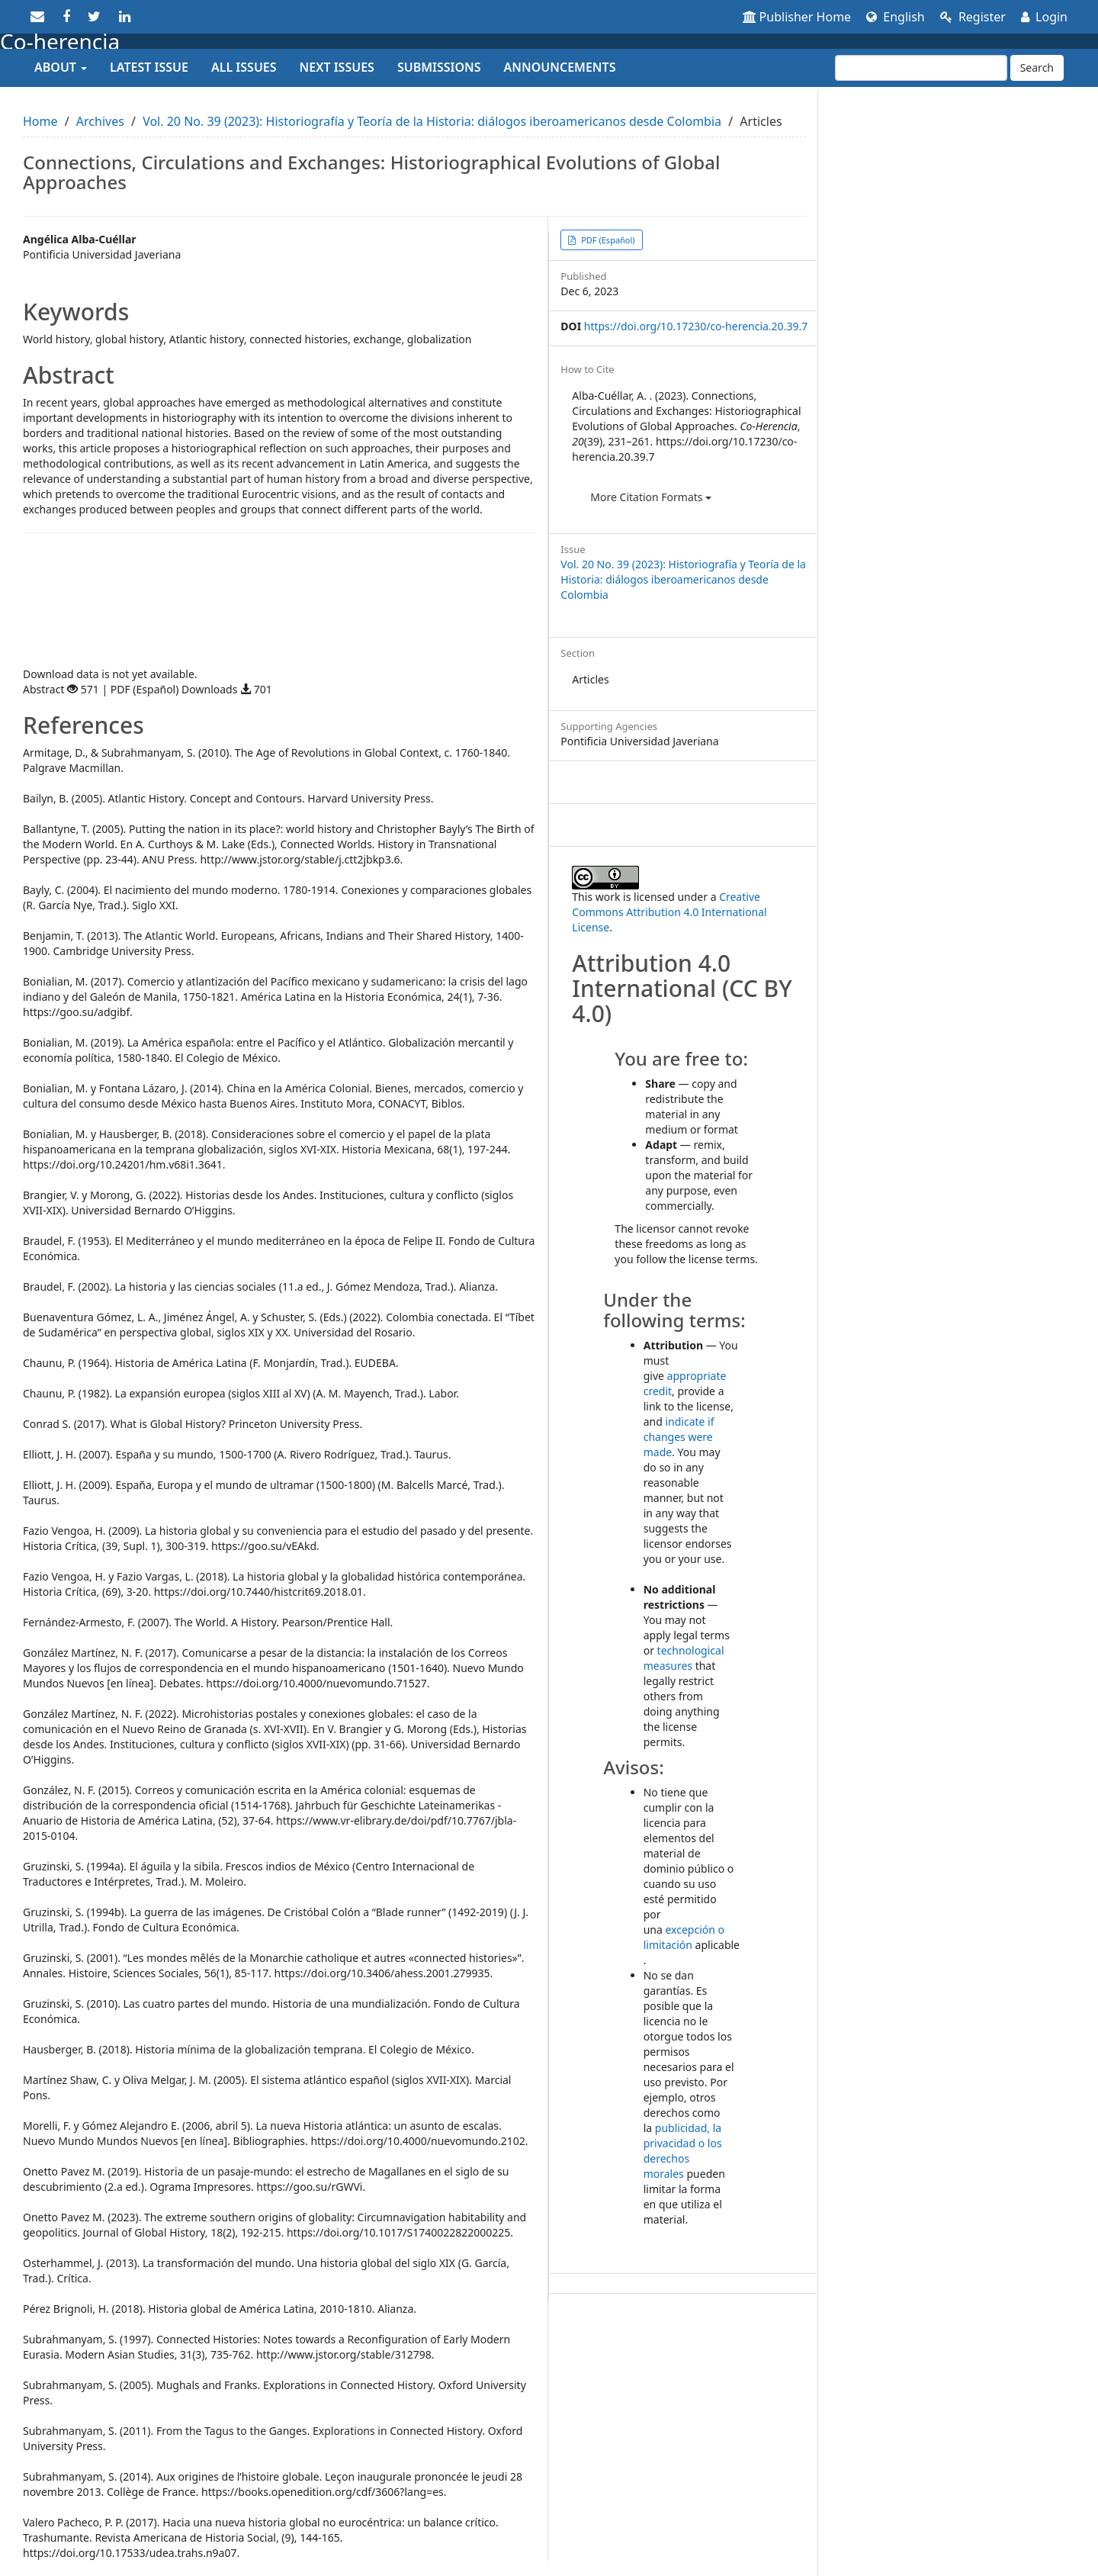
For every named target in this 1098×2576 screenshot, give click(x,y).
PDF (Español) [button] (606, 240)
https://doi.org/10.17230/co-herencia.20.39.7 (695, 326)
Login (1044, 16)
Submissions (439, 67)
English (895, 16)
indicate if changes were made (679, 1436)
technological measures (684, 1658)
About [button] (60, 67)
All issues (244, 67)
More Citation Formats (650, 497)
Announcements (560, 67)
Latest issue (149, 67)
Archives (100, 121)
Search (1037, 67)
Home (40, 121)
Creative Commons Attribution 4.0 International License (669, 911)
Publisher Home (797, 16)
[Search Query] (921, 68)
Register (973, 16)
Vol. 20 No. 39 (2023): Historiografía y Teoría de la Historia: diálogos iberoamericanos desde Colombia (432, 121)
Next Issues (337, 67)
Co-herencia (60, 41)
